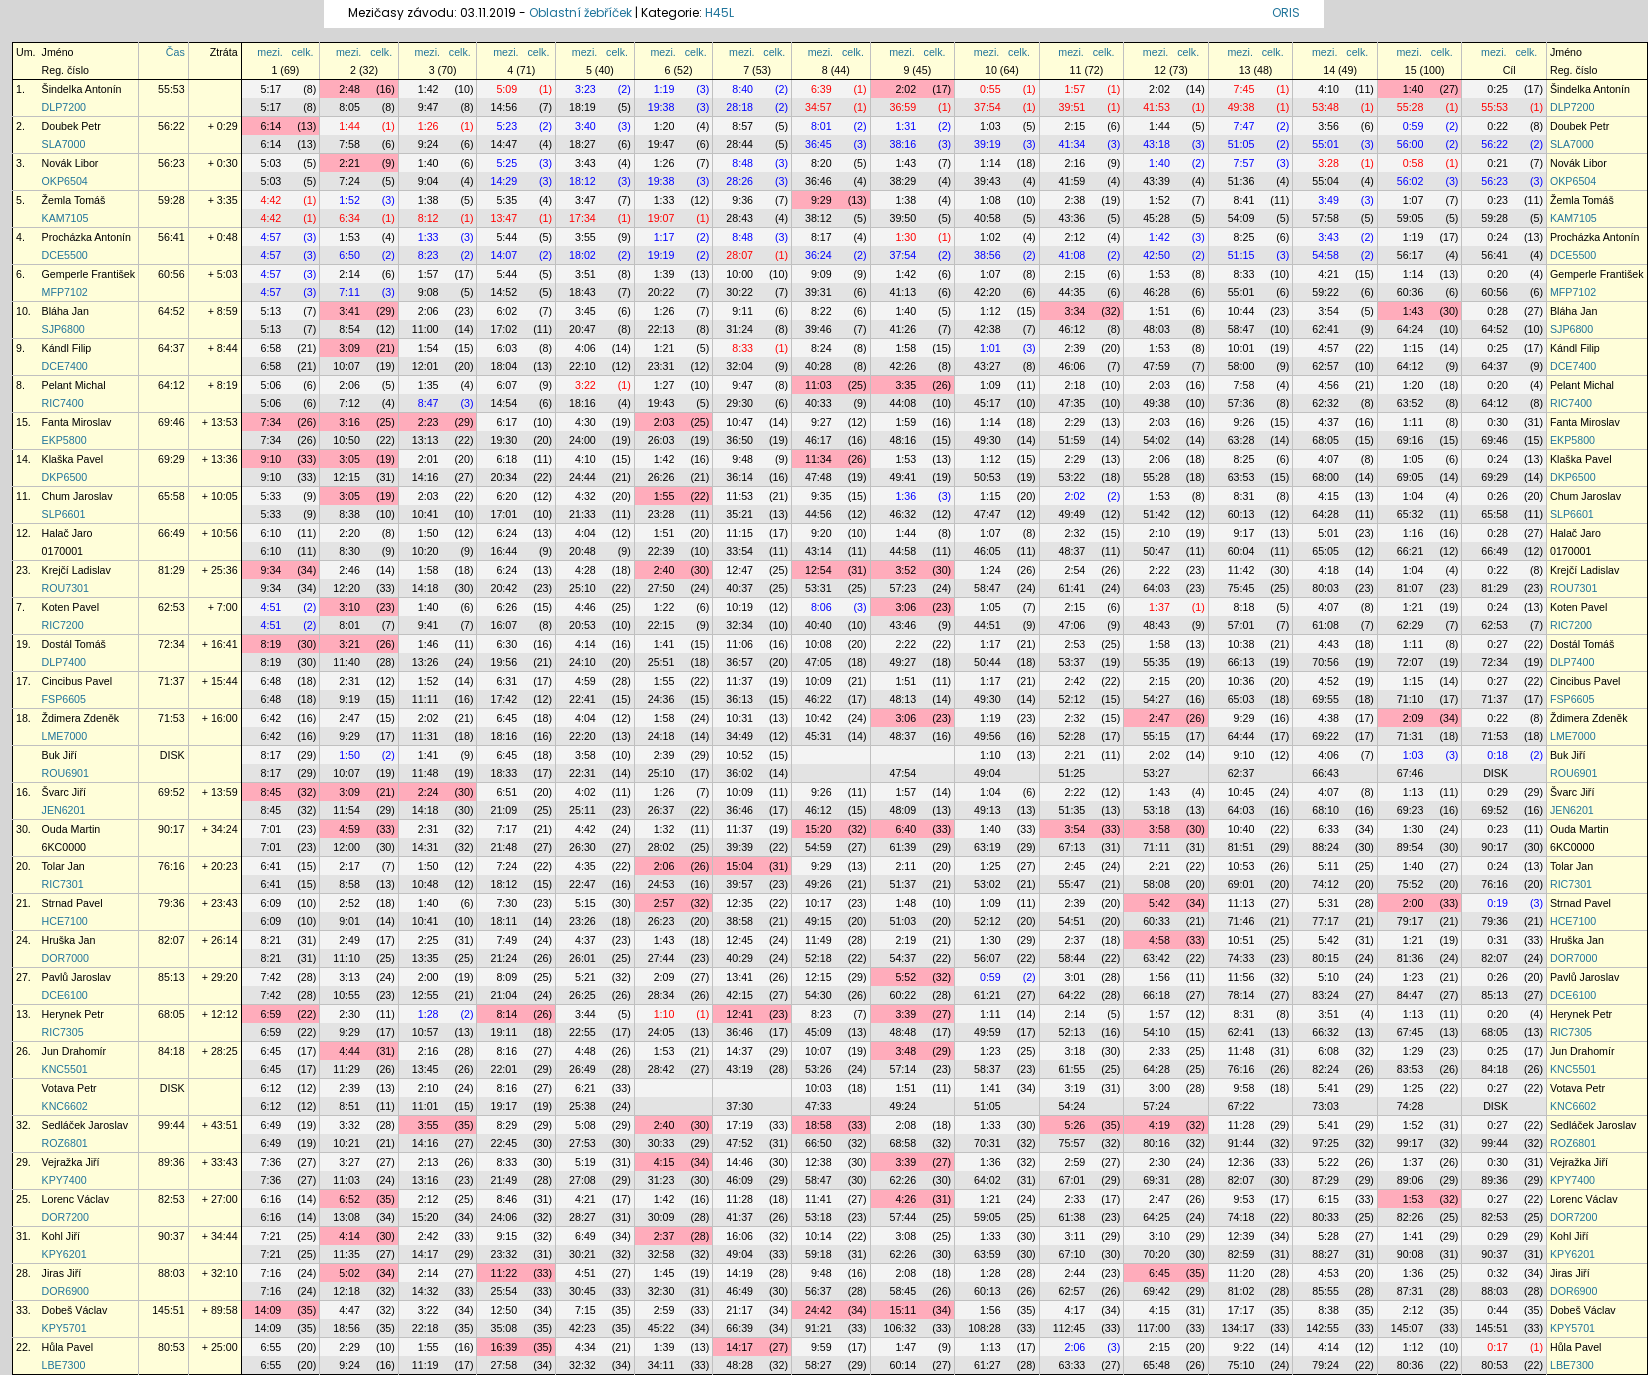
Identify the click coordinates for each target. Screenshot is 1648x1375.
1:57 (1075, 89)
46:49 (739, 1291)
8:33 (1244, 274)
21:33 (582, 514)
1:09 (990, 385)
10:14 (818, 1236)
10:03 (818, 1088)
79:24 (1325, 1365)
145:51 (168, 1310)
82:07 (171, 940)
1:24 (990, 570)
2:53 (1075, 644)
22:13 (661, 329)
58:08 (1156, 884)
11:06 (739, 644)
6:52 (349, 1199)
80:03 (1325, 588)
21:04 (503, 995)
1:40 (1413, 89)
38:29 (903, 181)
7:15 (585, 1310)
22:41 (582, 699)
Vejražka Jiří (71, 1162)
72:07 (1410, 662)
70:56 (1325, 662)
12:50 (503, 1310)
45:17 (987, 403)
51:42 (1156, 514)
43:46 (903, 625)
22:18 (425, 1328)
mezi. (269, 52)
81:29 (171, 570)
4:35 (585, 866)
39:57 (739, 884)
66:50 (818, 1143)
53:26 (818, 1069)
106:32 (900, 1328)
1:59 (905, 422)
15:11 (903, 1310)
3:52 (905, 570)
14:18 (425, 588)
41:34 (1072, 144)
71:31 (1410, 736)
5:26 (1075, 1125)
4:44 (349, 1051)
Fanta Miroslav (77, 422)
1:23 (1413, 977)
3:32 (349, 1125)
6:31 (506, 681)
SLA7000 (64, 144)
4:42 (271, 200)
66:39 (739, 1328)
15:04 (739, 866)
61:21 (987, 995)
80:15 (1325, 958)
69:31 (1156, 1180)
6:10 (271, 533)
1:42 (428, 89)
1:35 (428, 385)
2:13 (428, 1162)
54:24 (1072, 1106)
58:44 (1072, 958)
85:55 (1325, 1291)
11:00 (425, 329)
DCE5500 (65, 255)
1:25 (990, 866)
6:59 (271, 1014)
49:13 (987, 810)
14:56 (503, 107)
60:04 (1241, 551)
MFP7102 (65, 292)
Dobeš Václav (75, 1310)
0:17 (1497, 1347)
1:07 (1413, 200)
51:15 (1241, 255)
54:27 (1156, 699)
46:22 (818, 699)
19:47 (661, 144)
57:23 (903, 588)
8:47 (428, 403)
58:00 (1241, 366)
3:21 (349, 644)
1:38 (428, 200)
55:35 (1156, 662)
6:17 (506, 422)
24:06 (503, 1217)
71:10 (1410, 699)
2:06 (428, 311)
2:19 (905, 940)
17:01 (503, 514)
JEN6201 (64, 810)
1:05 (1413, 459)
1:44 (349, 126)
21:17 (739, 1310)
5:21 (585, 977)
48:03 (1156, 329)
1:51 (1159, 311)
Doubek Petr (71, 126)
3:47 (585, 200)
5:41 (1328, 1088)
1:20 (664, 126)
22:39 (661, 551)
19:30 (503, 440)
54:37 (903, 958)
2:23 (428, 422)
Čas (175, 52)
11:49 (818, 940)
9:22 (1244, 1347)
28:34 (661, 995)
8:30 (349, 551)
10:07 (346, 366)
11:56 (1241, 977)
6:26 (506, 607)
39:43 (987, 181)
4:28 (585, 570)
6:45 (506, 718)
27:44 (661, 958)
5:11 (1328, 866)
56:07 (987, 958)
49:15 (818, 921)
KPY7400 (64, 1180)
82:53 (171, 1199)
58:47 (1241, 329)
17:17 (1241, 1310)
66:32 (1325, 1032)
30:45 (582, 1291)
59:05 (1410, 218)
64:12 (1410, 366)
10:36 (1241, 681)
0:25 (1497, 89)
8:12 (428, 218)
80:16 (1156, 1143)
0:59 (1413, 126)
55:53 (171, 89)
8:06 (821, 607)
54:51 (1072, 921)
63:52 (1410, 403)
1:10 (990, 755)
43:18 (1156, 144)
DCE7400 (65, 366)
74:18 (1241, 1217)
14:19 (739, 1273)
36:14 (739, 477)
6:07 (506, 385)
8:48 (742, 163)
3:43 (585, 163)
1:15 (1413, 348)
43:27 (987, 366)
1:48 (905, 903)
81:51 (1241, 847)
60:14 (903, 1365)
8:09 (506, 977)
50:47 (1156, 551)
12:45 (739, 940)
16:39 (503, 1347)
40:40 (818, 625)
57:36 (1241, 403)
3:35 (905, 385)
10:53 (1241, 866)
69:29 (171, 459)
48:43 (1156, 625)
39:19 (987, 144)
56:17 (1410, 255)
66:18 (1156, 995)
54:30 (818, 995)
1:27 (664, 385)
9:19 (349, 699)
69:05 (1410, 477)
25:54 (503, 1291)
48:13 (903, 699)
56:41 (171, 237)
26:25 (582, 995)
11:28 (1241, 1125)
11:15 (739, 533)
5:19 (585, 1162)
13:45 (425, 1069)
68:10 (1325, 810)
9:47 (428, 107)
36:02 (739, 773)
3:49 (1328, 200)
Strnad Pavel (72, 903)
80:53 (171, 1347)
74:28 (1410, 1106)
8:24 (821, 348)
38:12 (818, 218)
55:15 (1156, 736)
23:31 (661, 366)
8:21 (271, 940)
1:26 (428, 126)
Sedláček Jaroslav (85, 1125)
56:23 (171, 163)
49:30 (987, 440)
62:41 (1325, 329)
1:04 (1413, 496)
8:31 (1244, 496)
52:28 (1072, 736)
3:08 (905, 1236)
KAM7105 (65, 218)
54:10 (1156, 1032)
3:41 (349, 311)
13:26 (425, 662)
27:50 (661, 588)
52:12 (1072, 699)
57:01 (1241, 625)
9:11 (742, 311)
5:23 (506, 126)
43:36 (1072, 218)
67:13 (1072, 847)
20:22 (661, 292)
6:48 (271, 681)
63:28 (1241, 440)
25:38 (582, 1106)
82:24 (1325, 1069)
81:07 (1410, 588)
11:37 (739, 681)
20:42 (503, 588)
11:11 (425, 699)
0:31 (1497, 940)
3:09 (349, 348)
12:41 (739, 1014)
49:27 (903, 662)
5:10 (1328, 977)
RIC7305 (63, 1032)
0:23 (1497, 200)
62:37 (1241, 773)
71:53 (171, 718)
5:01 (1328, 533)
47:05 (818, 662)
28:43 (739, 218)
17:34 (582, 218)
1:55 (664, 496)
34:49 (739, 736)
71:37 (171, 681)
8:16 (506, 1051)
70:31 (987, 1143)
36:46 (818, 181)
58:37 (987, 1069)
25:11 (582, 810)
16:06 (739, 1236)
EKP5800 (64, 440)
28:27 (582, 1217)
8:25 (1244, 237)
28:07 (739, 255)
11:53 (739, 496)
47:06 (1072, 625)
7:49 (506, 940)
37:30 (739, 1106)
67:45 (1410, 1032)
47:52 (739, 1143)
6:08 (1328, 1051)
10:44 (1241, 311)
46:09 (739, 1180)
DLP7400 (64, 662)
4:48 (585, 1051)
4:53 (1328, 1273)
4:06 (585, 348)
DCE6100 (65, 995)
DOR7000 (65, 958)
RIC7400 (63, 403)
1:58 (905, 348)
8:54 (349, 329)
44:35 (1072, 292)
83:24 (1325, 995)
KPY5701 (64, 1328)
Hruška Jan (69, 940)
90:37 (171, 1236)
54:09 (1241, 218)
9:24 (428, 144)
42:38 (987, 329)
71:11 (1156, 847)
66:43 (1325, 773)
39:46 (818, 329)
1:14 (990, 163)
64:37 (171, 348)
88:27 (1325, 1254)
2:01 (428, 459)
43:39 (1156, 181)
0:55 (990, 89)
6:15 (1328, 1199)
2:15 (1075, 126)
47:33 (818, 1106)
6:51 (506, 792)
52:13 (1072, 1032)
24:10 (582, 662)
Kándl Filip (67, 348)
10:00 (739, 274)
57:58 (1325, 218)
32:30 (661, 1291)
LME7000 (65, 736)
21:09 (503, 810)
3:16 (349, 422)
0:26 (1497, 496)
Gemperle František (89, 274)
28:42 (661, 1069)
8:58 (349, 884)
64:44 (1241, 736)
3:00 (1159, 1088)
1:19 (664, 89)
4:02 (585, 792)
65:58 (171, 496)
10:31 (739, 718)
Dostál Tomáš (74, 644)
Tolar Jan (63, 866)
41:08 (1072, 255)
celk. (303, 52)
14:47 (503, 144)
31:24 (739, 329)
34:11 (661, 1365)
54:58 (1325, 255)
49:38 (1241, 107)
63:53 (1241, 477)
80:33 (1325, 1217)
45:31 (818, 736)
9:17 (1244, 533)
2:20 (349, 533)
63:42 (1156, 958)
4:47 (349, 1310)
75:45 (1241, 588)
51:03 (903, 921)
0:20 (1497, 274)
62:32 (1325, 403)
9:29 (821, 200)
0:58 (1413, 163)
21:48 (503, 847)
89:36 (171, 1162)
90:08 (1410, 1254)
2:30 (349, 1014)
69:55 (1325, 699)
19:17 (503, 1106)
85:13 (171, 977)
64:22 (1072, 995)
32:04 (739, 366)
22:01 (503, 1069)
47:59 (1156, 366)
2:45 (1075, 866)
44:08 (903, 403)
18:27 (582, 144)
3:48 (905, 1051)
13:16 (425, 1180)
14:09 (268, 1310)
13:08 (346, 1217)
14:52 (503, 292)
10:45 (1241, 792)
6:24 (506, 533)
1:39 (664, 274)
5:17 (271, 89)
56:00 (1410, 144)
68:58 (903, 1143)
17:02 (503, 329)
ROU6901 (65, 773)
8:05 (349, 107)
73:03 (1325, 1106)
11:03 (818, 385)
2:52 (349, 903)
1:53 (349, 237)
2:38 (1075, 200)
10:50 (346, 440)
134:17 (1238, 1328)
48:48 (903, 1032)
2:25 (428, 940)
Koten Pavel (70, 607)
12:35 (739, 903)
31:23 (661, 1180)
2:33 (1159, 1051)
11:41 (818, 1199)
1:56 (1159, 977)
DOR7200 (65, 1217)
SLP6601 (64, 514)
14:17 (425, 1254)
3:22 (585, 385)
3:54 (1328, 311)
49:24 (903, 1106)
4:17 (1075, 1310)
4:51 (271, 607)
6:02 (506, 311)
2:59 (1075, 1162)
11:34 (818, 459)
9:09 (821, 274)
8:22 (821, 311)
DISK (172, 755)
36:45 (818, 144)
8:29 (506, 1125)
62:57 (1325, 366)
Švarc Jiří (64, 792)
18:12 (582, 181)
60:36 (1410, 292)
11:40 (346, 662)
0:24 (1497, 237)
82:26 (1410, 1217)
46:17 (818, 440)
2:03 (1159, 385)
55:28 (1410, 107)
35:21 (739, 514)
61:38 (1072, 1217)
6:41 (271, 866)
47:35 (1072, 403)
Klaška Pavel (73, 459)
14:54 (503, 403)
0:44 (1497, 1310)
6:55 (271, 1347)
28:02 (661, 847)
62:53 (171, 607)
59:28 (171, 200)
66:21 (1410, 551)
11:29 (346, 1069)
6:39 (821, 89)
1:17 (664, 237)
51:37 (903, 884)
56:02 (1410, 181)
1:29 (1413, 1051)
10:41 (425, 514)
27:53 (582, 1143)
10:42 (818, 718)
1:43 (905, 163)
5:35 (506, 200)
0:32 (1497, 1273)
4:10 (1328, 89)
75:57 (1072, 1143)
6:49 (271, 1125)
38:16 (903, 144)
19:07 (661, 218)
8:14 (506, 1014)
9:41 (428, 625)
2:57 (664, 903)
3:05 (349, 459)
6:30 (506, 644)
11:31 (425, 736)
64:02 (987, 1180)
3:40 (585, 126)
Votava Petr (69, 1088)
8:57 (742, 126)
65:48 (1156, 1365)
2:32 (1075, 533)
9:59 (821, 1347)
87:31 (1410, 1291)
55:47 (1072, 884)
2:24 (428, 792)
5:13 (271, 311)
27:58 (503, 1365)
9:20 (821, 533)
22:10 (582, 366)
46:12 (1072, 329)
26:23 (661, 921)
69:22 (1325, 736)
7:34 (271, 422)
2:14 (349, 274)
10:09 (818, 681)
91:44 (1241, 1143)
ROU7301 (65, 588)
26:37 (661, 810)
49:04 (987, 773)
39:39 (739, 847)
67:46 (1410, 773)
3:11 (1075, 1236)
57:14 (903, 1069)
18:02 (582, 255)
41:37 (739, 1217)
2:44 (1075, 1273)
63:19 (987, 847)
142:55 (1322, 1328)
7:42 (271, 977)
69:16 (1410, 440)
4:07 (1328, 459)
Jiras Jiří (62, 1273)
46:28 (1156, 292)
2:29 (1075, 422)
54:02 (1156, 440)
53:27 (1156, 773)
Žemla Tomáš (74, 200)
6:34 (349, 218)
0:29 (1497, 792)
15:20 (818, 829)
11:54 (346, 810)
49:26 (818, 884)
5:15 (585, 903)
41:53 (1156, 107)
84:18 (171, 1051)
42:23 (582, 1328)
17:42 (503, 699)
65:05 (1325, 551)
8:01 (821, 126)
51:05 (1241, 144)
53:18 (1156, 810)
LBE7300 (64, 1365)
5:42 (1159, 903)
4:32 (585, 496)
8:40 (742, 89)
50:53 (987, 477)
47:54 (903, 773)
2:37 (1075, 940)
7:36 (271, 1162)
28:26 (739, 181)
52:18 (818, 958)
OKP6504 (65, 181)
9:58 (1244, 1088)
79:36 (171, 903)
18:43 (582, 292)
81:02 (1241, 1291)
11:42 (1241, 570)
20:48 (582, 551)
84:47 (1410, 995)
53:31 (818, 588)
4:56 (1328, 385)
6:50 (349, 255)
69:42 (1156, 1291)
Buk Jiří (60, 755)
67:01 (1072, 1180)
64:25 (1156, 1217)
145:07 (1407, 1328)
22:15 (661, 625)
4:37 (1328, 422)
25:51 (661, 662)
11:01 (425, 1106)
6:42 (271, 718)
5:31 (1328, 903)
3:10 (349, 607)
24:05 (661, 1032)
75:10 (1241, 1365)
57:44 (903, 1217)
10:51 (1241, 940)
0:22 (1497, 126)
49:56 (987, 736)
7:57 (1244, 163)
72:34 (171, 644)
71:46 (1241, 921)
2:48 (349, 89)
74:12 (1325, 884)
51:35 (1072, 810)
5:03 (271, 163)
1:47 (905, 1347)
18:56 (346, 1328)
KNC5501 (65, 1069)
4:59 (585, 681)
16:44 (503, 551)
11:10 (346, 958)
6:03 (506, 348)
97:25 (1325, 1143)
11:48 (425, 773)
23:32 (503, 1254)
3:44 (585, 1014)
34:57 (818, 107)
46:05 (987, 551)
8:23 (428, 255)
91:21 (818, 1328)
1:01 (990, 348)
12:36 (1241, 1162)
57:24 (1156, 1106)
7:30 (506, 903)
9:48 (742, 459)
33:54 (739, 551)
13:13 (425, 440)
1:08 (990, 200)
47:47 (987, 514)
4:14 (585, 644)
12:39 (1241, 1236)
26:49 (582, 1069)
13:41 (739, 977)
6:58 (271, 348)
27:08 (582, 1180)
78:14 (1241, 995)
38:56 (987, 255)
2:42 (1075, 681)
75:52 (1410, 884)
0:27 (1497, 644)
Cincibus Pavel (77, 681)
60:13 (1241, 514)
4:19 (1159, 1125)
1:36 (905, 496)
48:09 (903, 810)
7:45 (1244, 89)
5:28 (1328, 1236)
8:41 (1244, 200)
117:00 (1153, 1328)
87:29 (1325, 1180)
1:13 (1413, 792)
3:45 (585, 311)
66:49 (171, 533)
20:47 (582, 329)
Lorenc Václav (76, 1199)
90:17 (171, 829)
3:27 (349, 1162)
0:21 (1497, 163)
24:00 (582, 440)
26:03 (661, 440)
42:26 (903, 366)
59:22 (1325, 292)
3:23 (585, 89)
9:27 (821, 422)
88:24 (1325, 847)
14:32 (425, 1291)
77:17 (1325, 921)
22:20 (582, 736)
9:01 (349, 921)
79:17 (1410, 921)
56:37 (818, 1291)
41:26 (903, 329)
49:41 (903, 477)
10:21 (346, 1143)
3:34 (1075, 311)
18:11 (503, 921)
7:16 (271, 1273)
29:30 (739, 403)
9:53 (1244, 1199)
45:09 (818, 1032)
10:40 (1241, 829)
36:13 (739, 699)
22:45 (503, 1143)
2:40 (664, 570)
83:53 (1410, 1069)
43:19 (739, 1069)
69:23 (1410, 810)
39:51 (1072, 107)
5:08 (585, 1125)
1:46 (428, 644)
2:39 (1075, 348)
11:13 (1241, 903)
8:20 (821, 163)
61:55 (1072, 1069)
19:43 (661, 403)
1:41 (664, 644)
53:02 (987, 884)
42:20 (987, 292)
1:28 (428, 1014)
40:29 (739, 958)
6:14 (271, 126)
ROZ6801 (65, 1143)
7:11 (349, 292)
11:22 (503, 1273)
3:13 (349, 977)
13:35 (425, 958)
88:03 (171, 1273)
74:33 (1241, 958)
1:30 (905, 237)
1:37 (1159, 607)
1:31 (905, 126)
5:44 (506, 237)
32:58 (661, 1254)
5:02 (349, 1273)
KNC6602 (65, 1106)
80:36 (1410, 1365)
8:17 (821, 237)
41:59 (1072, 181)
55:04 (1325, 181)
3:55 (585, 237)
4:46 (585, 607)
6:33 (1328, 829)
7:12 (349, 403)
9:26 (1244, 422)
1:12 (990, 311)
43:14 (818, 551)
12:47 (739, 570)
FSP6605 (64, 699)
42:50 (1156, 255)
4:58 (1159, 940)
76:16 (171, 866)
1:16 (1413, 533)
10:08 (818, 644)
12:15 (346, 477)
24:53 (661, 884)
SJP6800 (63, 329)
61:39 (903, 847)
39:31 (818, 292)
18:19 (582, 107)
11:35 (346, 1254)
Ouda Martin (71, 829)
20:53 (582, 625)
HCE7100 (65, 921)
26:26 (661, 477)
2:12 (1075, 237)
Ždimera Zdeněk (81, 718)
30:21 (582, 1254)
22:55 (582, 1032)
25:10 (582, 588)
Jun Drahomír (74, 1051)
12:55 (425, 995)
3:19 (1075, 1088)
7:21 (271, 1236)
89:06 (1410, 1180)
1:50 (428, 533)
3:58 (585, 755)
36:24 (818, 255)
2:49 (349, 940)
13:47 (503, 218)
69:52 (171, 792)
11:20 (1241, 1273)
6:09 (271, 903)
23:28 (661, 514)
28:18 (739, 107)
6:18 (506, 459)
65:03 (1241, 699)
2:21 (349, 163)
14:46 (739, 1162)
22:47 (582, 884)
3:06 (905, 607)
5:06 (271, 385)
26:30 (582, 847)
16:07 (503, 625)
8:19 (271, 644)
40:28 (818, 366)
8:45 (271, 792)
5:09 (506, 89)
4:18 (1328, 570)
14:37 (739, 1051)
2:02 (905, 89)
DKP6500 (65, 477)
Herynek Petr (73, 1014)
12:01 (425, 366)
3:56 (1328, 126)
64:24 (1410, 329)
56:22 (171, 126)
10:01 (1241, 348)
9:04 (428, 181)
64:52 (171, 311)
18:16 (582, 403)
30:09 (661, 1217)
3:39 (905, 1014)
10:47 (739, 422)
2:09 (1413, 718)
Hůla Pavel (68, 1347)
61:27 (987, 1365)
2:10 (1159, 533)
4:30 (585, 422)
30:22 (739, 292)
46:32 (903, 514)
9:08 (428, 292)
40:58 (987, 218)
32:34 (739, 625)
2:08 (905, 1125)
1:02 (990, 237)
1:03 (990, 126)
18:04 (503, 366)
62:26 (903, 1180)
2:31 (349, 681)
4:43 (1328, 644)
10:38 (1241, 644)
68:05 (1325, 440)
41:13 (903, 292)
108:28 (984, 1328)
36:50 (739, 440)
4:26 (905, 1199)
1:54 (428, 348)
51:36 (1241, 181)
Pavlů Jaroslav (76, 977)
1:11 (1413, 422)
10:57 (425, 1032)
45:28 (1156, 218)
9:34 (271, 570)
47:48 (818, 477)
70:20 (1156, 1254)
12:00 (346, 847)
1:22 (664, 607)
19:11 (503, 1032)
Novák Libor (70, 163)
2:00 (1413, 903)
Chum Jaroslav (77, 496)
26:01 (582, 958)
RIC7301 (63, 884)
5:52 (905, 977)
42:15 (739, 995)
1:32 (664, 829)
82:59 (1241, 1254)
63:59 (987, 1254)
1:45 (664, 1273)
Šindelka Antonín (82, 89)
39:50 (903, 218)
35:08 (503, 1328)
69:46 (171, 422)
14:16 (425, 477)
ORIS (1286, 12)
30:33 (661, 1143)
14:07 (503, 255)
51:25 (1072, 773)
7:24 (349, 181)
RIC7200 (63, 625)
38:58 (739, 921)
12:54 (818, 570)
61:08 (1325, 625)
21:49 (503, 1180)
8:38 (349, 514)
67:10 (1072, 1254)
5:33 (271, 496)
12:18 (346, 1291)
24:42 (818, 1310)
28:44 (739, 144)
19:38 (661, 107)
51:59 (1072, 440)
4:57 (271, 237)
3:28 (1328, 163)
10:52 (739, 755)
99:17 (1410, 1143)
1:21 (664, 348)
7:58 (349, 144)
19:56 (503, 662)
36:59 (903, 107)
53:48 (1325, 107)
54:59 (818, 847)
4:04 (585, 533)
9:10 (271, 459)
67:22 (1241, 1106)
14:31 (425, 847)
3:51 (585, 274)
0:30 (1497, 422)
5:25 (506, 163)
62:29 (1410, 625)
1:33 (664, 200)
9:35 (821, 496)
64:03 (1156, 588)
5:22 (1328, 1162)
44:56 (818, 514)
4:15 (1328, 496)
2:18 (1075, 385)
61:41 (1072, 588)
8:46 (506, 1199)
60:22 (903, 995)
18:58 (818, 1125)
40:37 (739, 588)
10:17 (818, 903)
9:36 (742, 200)
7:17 (506, 829)
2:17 (349, 866)
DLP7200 (64, 107)
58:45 (903, 1291)
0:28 (1497, 311)
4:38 (1328, 718)
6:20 (506, 496)
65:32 (1410, 514)
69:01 (1241, 884)
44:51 (987, 625)
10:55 (346, 995)
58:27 (818, 1365)
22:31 (582, 773)
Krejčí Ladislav (76, 570)
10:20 (425, 551)
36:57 (739, 662)
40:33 (818, 403)
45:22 (661, 1328)
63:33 (1072, 1365)
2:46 (349, 570)
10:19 (739, 607)
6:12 (271, 1088)
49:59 (987, 1032)
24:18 (661, 736)
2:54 (1075, 570)
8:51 (349, 1106)
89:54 (1410, 847)
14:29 (503, 181)
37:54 (987, 107)
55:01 (1325, 144)
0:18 (1497, 755)
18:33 (503, 773)
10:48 (425, 884)
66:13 (1241, 662)
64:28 (1325, 514)
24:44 (582, 477)
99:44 (171, 1125)
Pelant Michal (74, 385)
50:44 (987, 662)
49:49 (1072, 514)
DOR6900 (65, 1291)
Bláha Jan (65, 311)
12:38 (818, 1162)
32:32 (582, 1365)
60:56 (171, 274)
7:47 (1244, 126)
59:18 (818, 1254)
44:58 (903, 551)
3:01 (1075, 977)
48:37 (1072, 551)
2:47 (349, 718)
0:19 (1497, 903)
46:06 (1072, 366)
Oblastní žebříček (580, 12)
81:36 (1410, 958)
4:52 (1328, 681)
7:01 (271, 829)
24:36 (661, 699)
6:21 (585, 1088)
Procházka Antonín (86, 237)
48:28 (739, 1365)
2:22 (1159, 570)
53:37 (1072, 662)
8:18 (1244, 607)
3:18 (1075, 1051)
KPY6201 (64, 1254)
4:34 (585, 1347)
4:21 (1328, 274)
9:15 (506, 1236)
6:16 (271, 1199)
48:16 (903, 440)
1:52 (349, 200)
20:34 (503, 477)
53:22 (1072, 477)
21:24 (503, 958)
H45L (719, 12)
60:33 (1156, 921)
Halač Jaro (67, 533)
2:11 (905, 866)
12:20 (346, 588)
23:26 (582, 921)
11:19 (425, 1365)
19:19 (661, 255)
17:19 (739, 1125)
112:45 (1069, 1328)
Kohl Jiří (61, 1236)
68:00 (1325, 477)
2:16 (1075, 163)
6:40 (905, 829)
